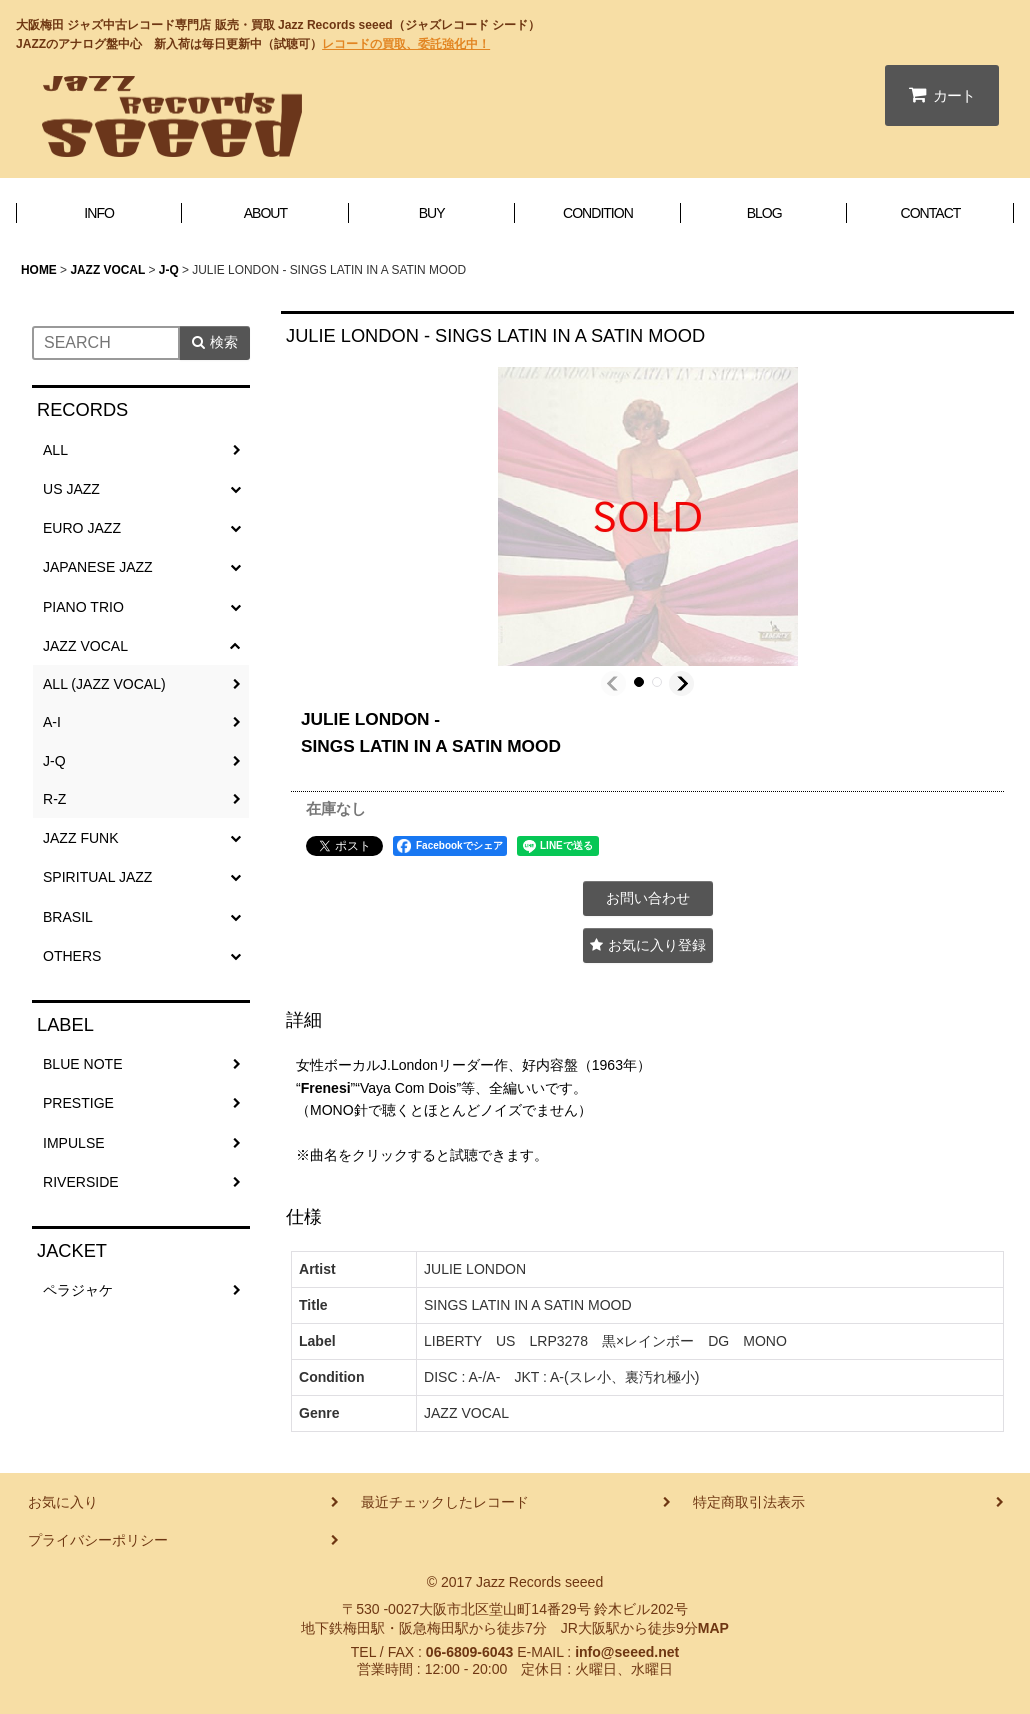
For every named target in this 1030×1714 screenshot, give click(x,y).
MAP (713, 1628)
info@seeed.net (627, 1652)
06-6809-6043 (469, 1652)
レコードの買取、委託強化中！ (406, 44)
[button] (613, 683)
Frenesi (326, 1088)
